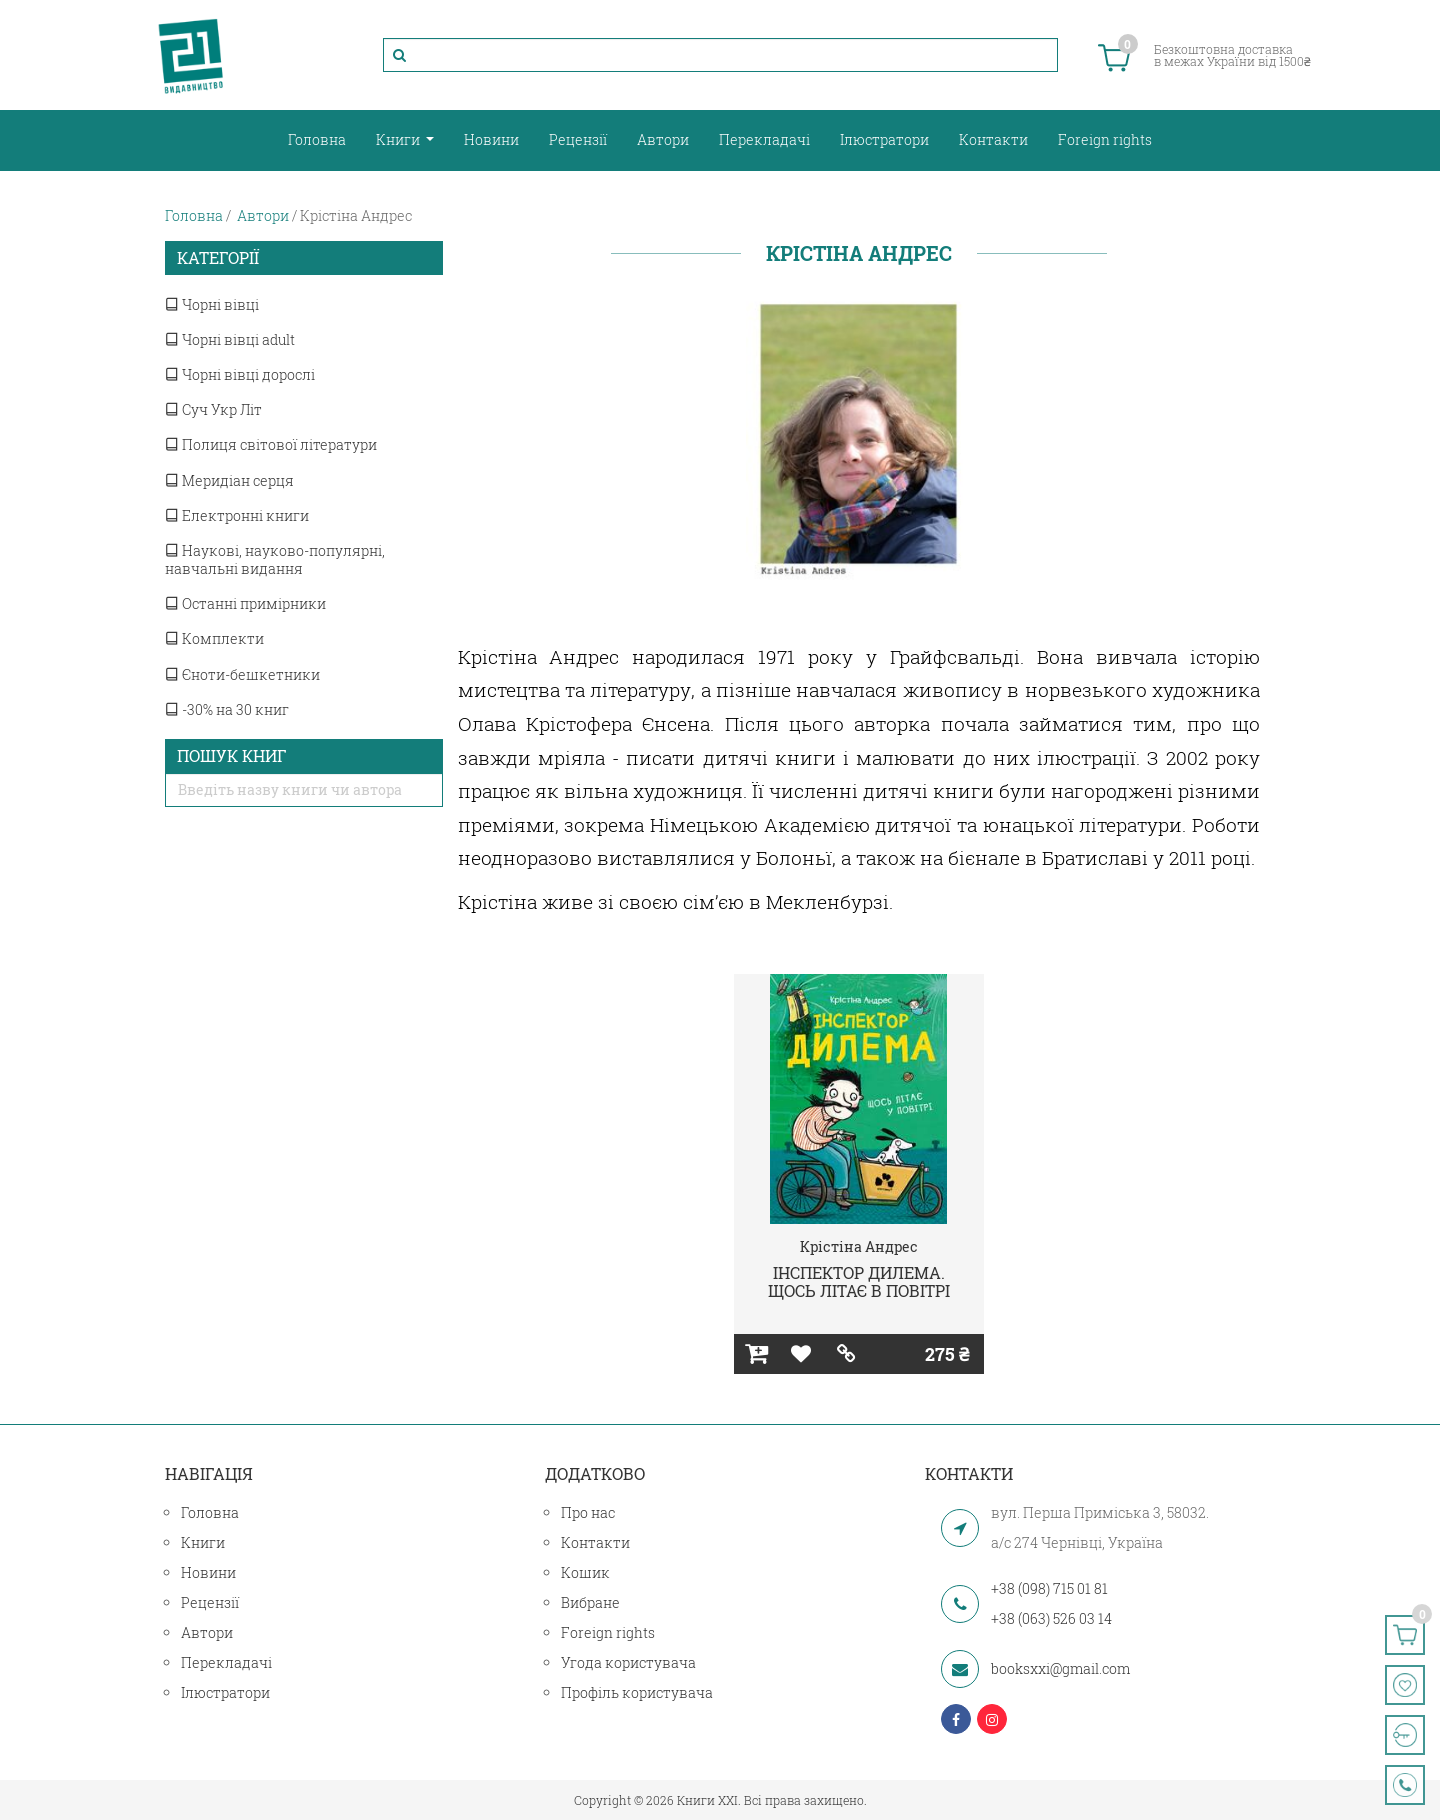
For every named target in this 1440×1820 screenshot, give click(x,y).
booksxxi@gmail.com (1060, 1668)
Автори (663, 139)
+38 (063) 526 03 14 (1051, 1618)
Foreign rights (1105, 139)
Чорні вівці (212, 304)
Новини (491, 139)
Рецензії (578, 139)
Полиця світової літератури (271, 444)
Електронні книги (237, 515)
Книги (399, 139)
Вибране (590, 1602)
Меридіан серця (229, 480)
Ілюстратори (884, 139)
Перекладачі (764, 139)
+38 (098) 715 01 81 (1049, 1588)
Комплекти (214, 638)
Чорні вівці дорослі (240, 374)
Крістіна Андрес (859, 1246)
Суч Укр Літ (213, 409)
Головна (317, 139)
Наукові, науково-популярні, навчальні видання (275, 559)
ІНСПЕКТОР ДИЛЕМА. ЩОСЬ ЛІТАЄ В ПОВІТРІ (859, 1281)
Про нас (588, 1512)
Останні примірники (245, 603)
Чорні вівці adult (230, 339)
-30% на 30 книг (227, 709)
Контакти (993, 139)
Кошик (585, 1572)
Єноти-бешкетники (242, 674)
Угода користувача (628, 1662)
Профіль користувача (637, 1692)
